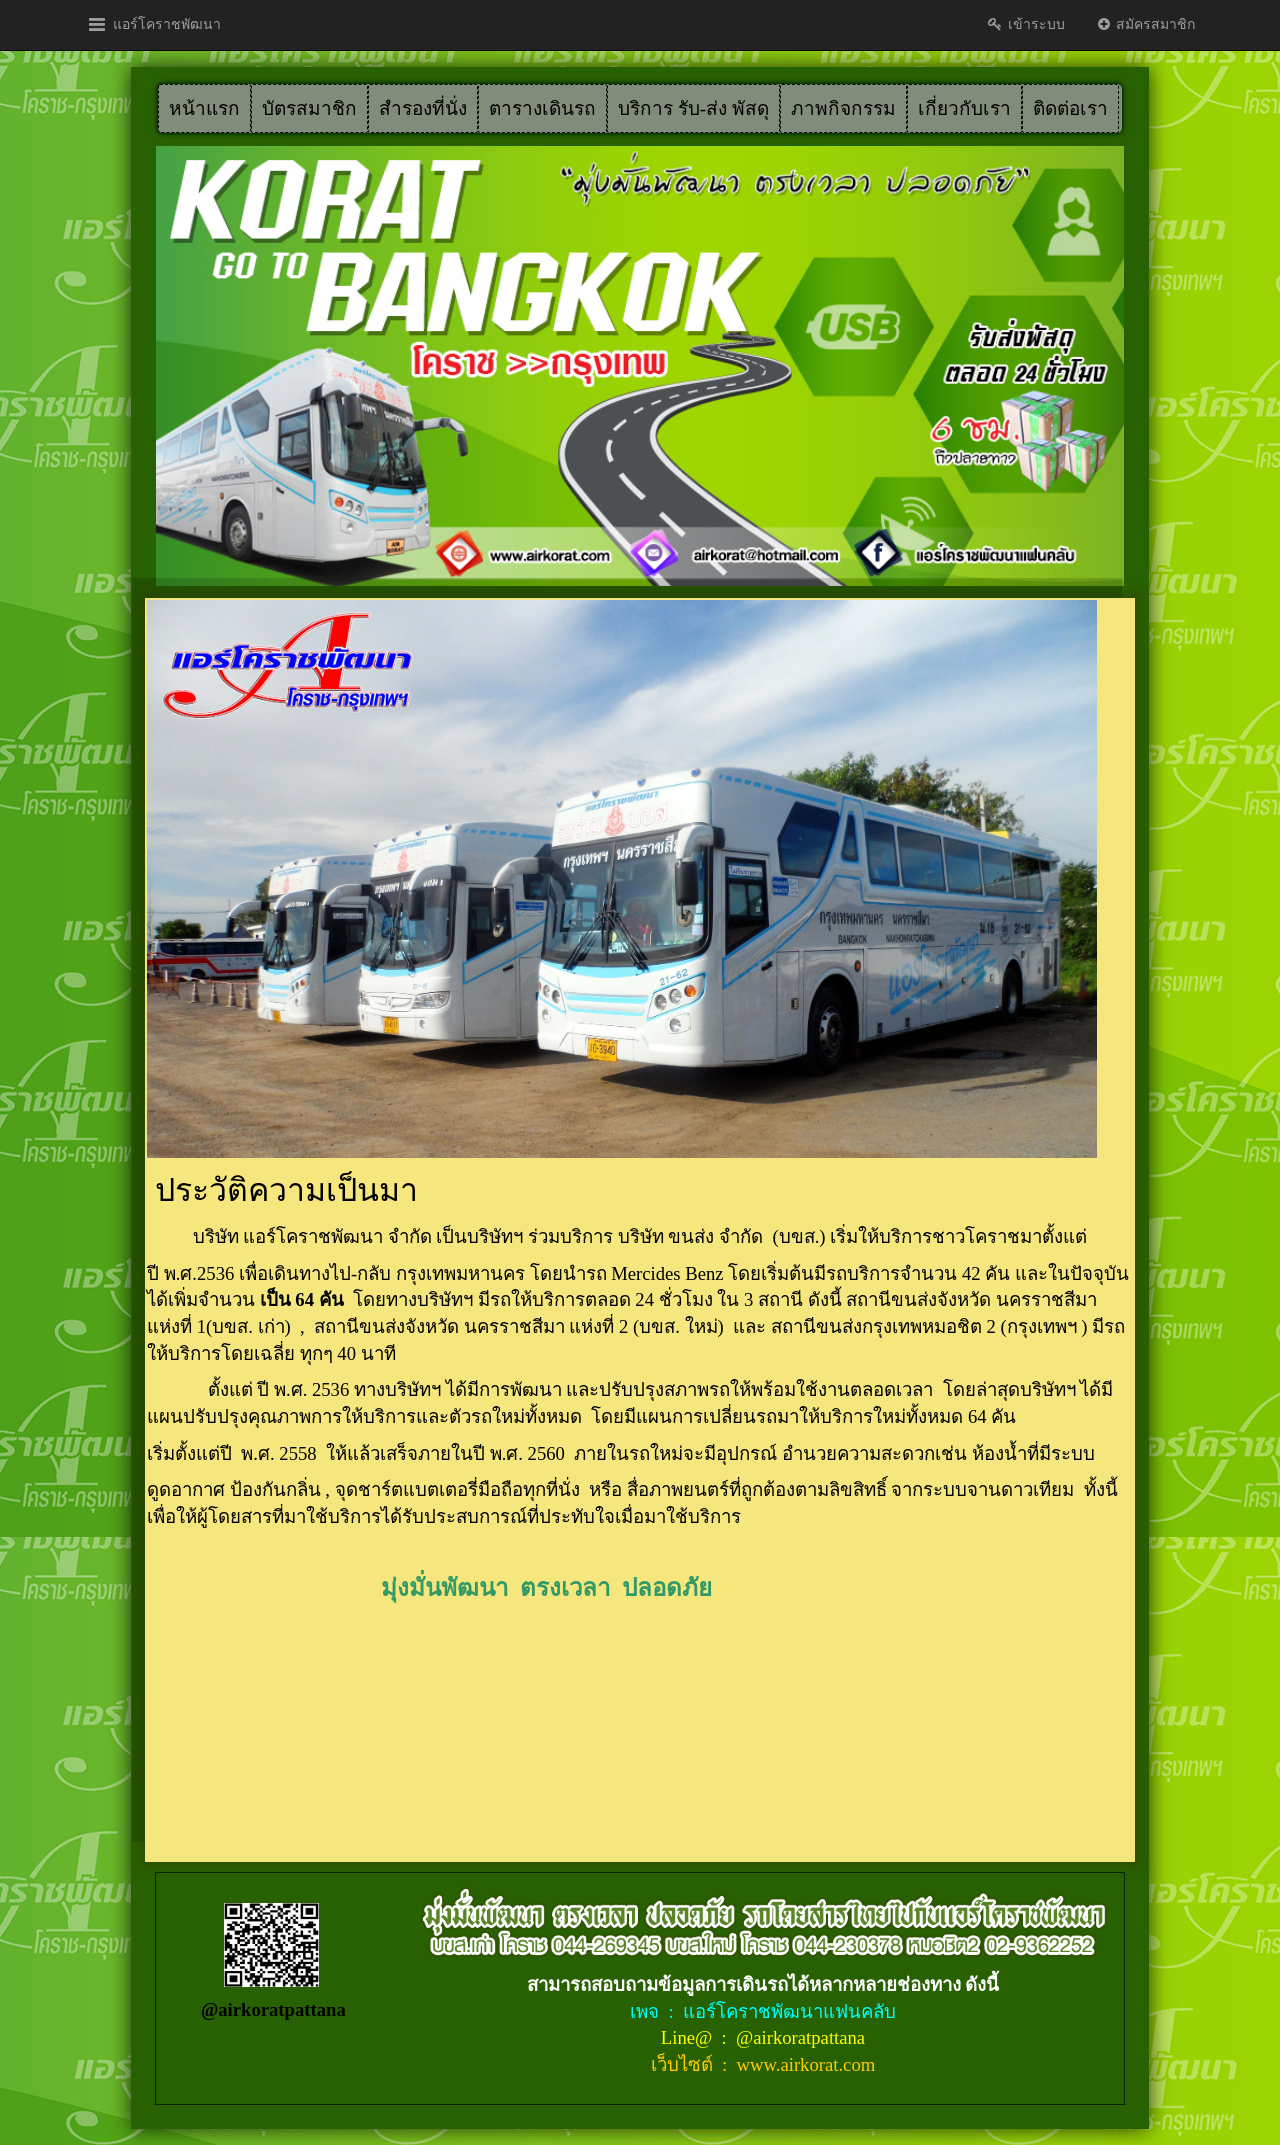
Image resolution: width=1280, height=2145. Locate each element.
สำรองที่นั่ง (423, 108)
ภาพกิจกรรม (843, 108)
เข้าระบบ (1025, 24)
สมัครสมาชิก (1145, 24)
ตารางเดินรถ (542, 108)
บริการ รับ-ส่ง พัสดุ (693, 108)
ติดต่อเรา (1070, 108)
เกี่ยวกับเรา (964, 108)
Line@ (689, 2037)
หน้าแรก (204, 108)
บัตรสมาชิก (309, 108)
